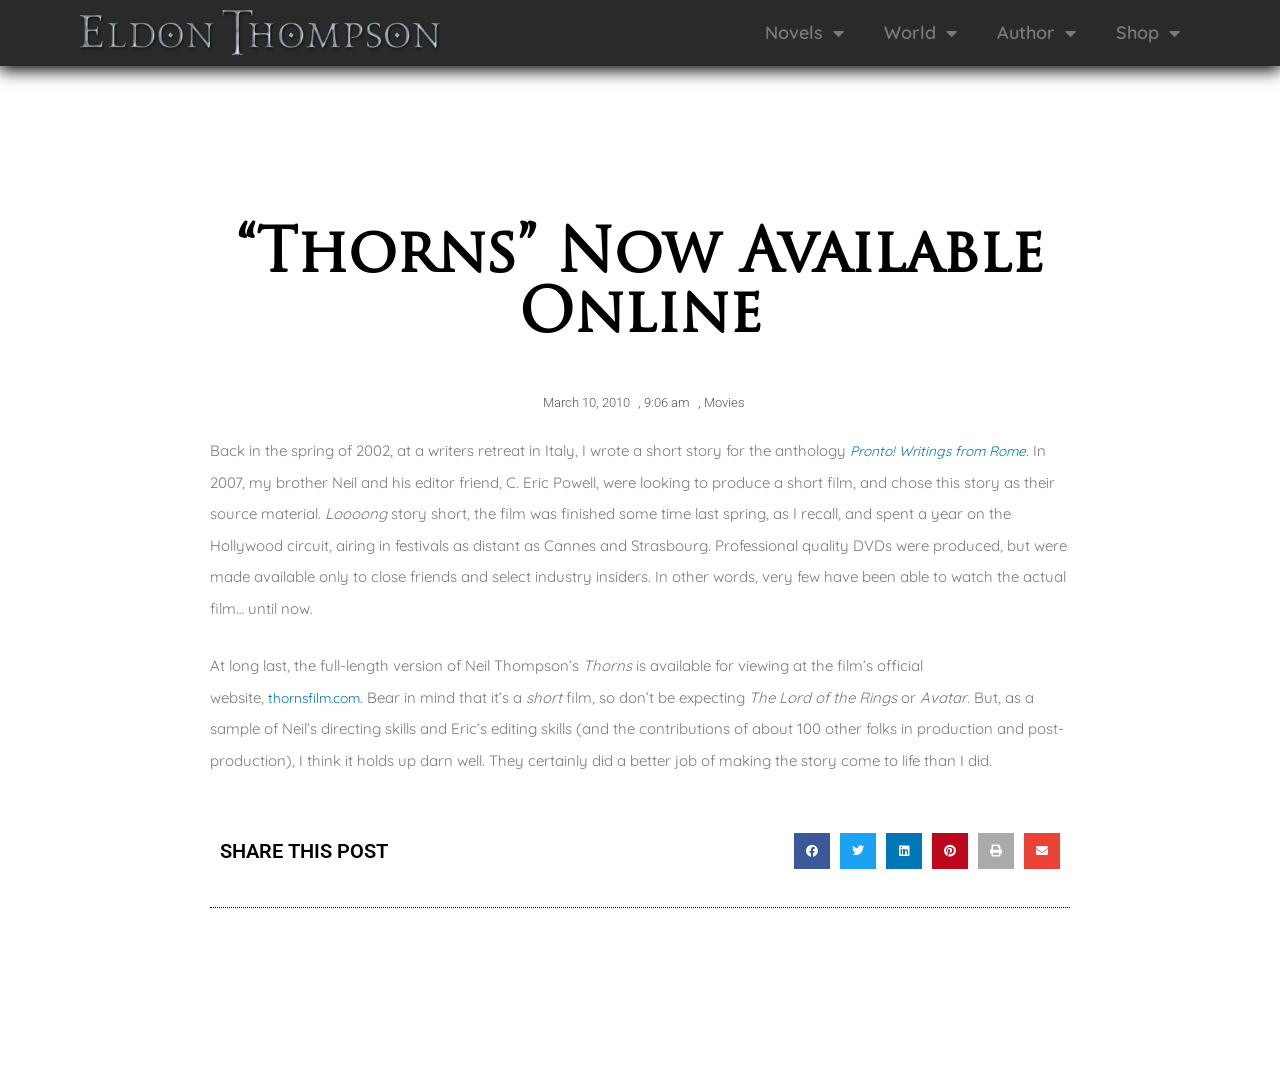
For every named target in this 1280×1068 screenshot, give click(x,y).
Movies (724, 402)
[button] (812, 851)
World (920, 33)
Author (1036, 33)
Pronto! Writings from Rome (946, 450)
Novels (804, 33)
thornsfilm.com (320, 697)
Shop (1148, 33)
